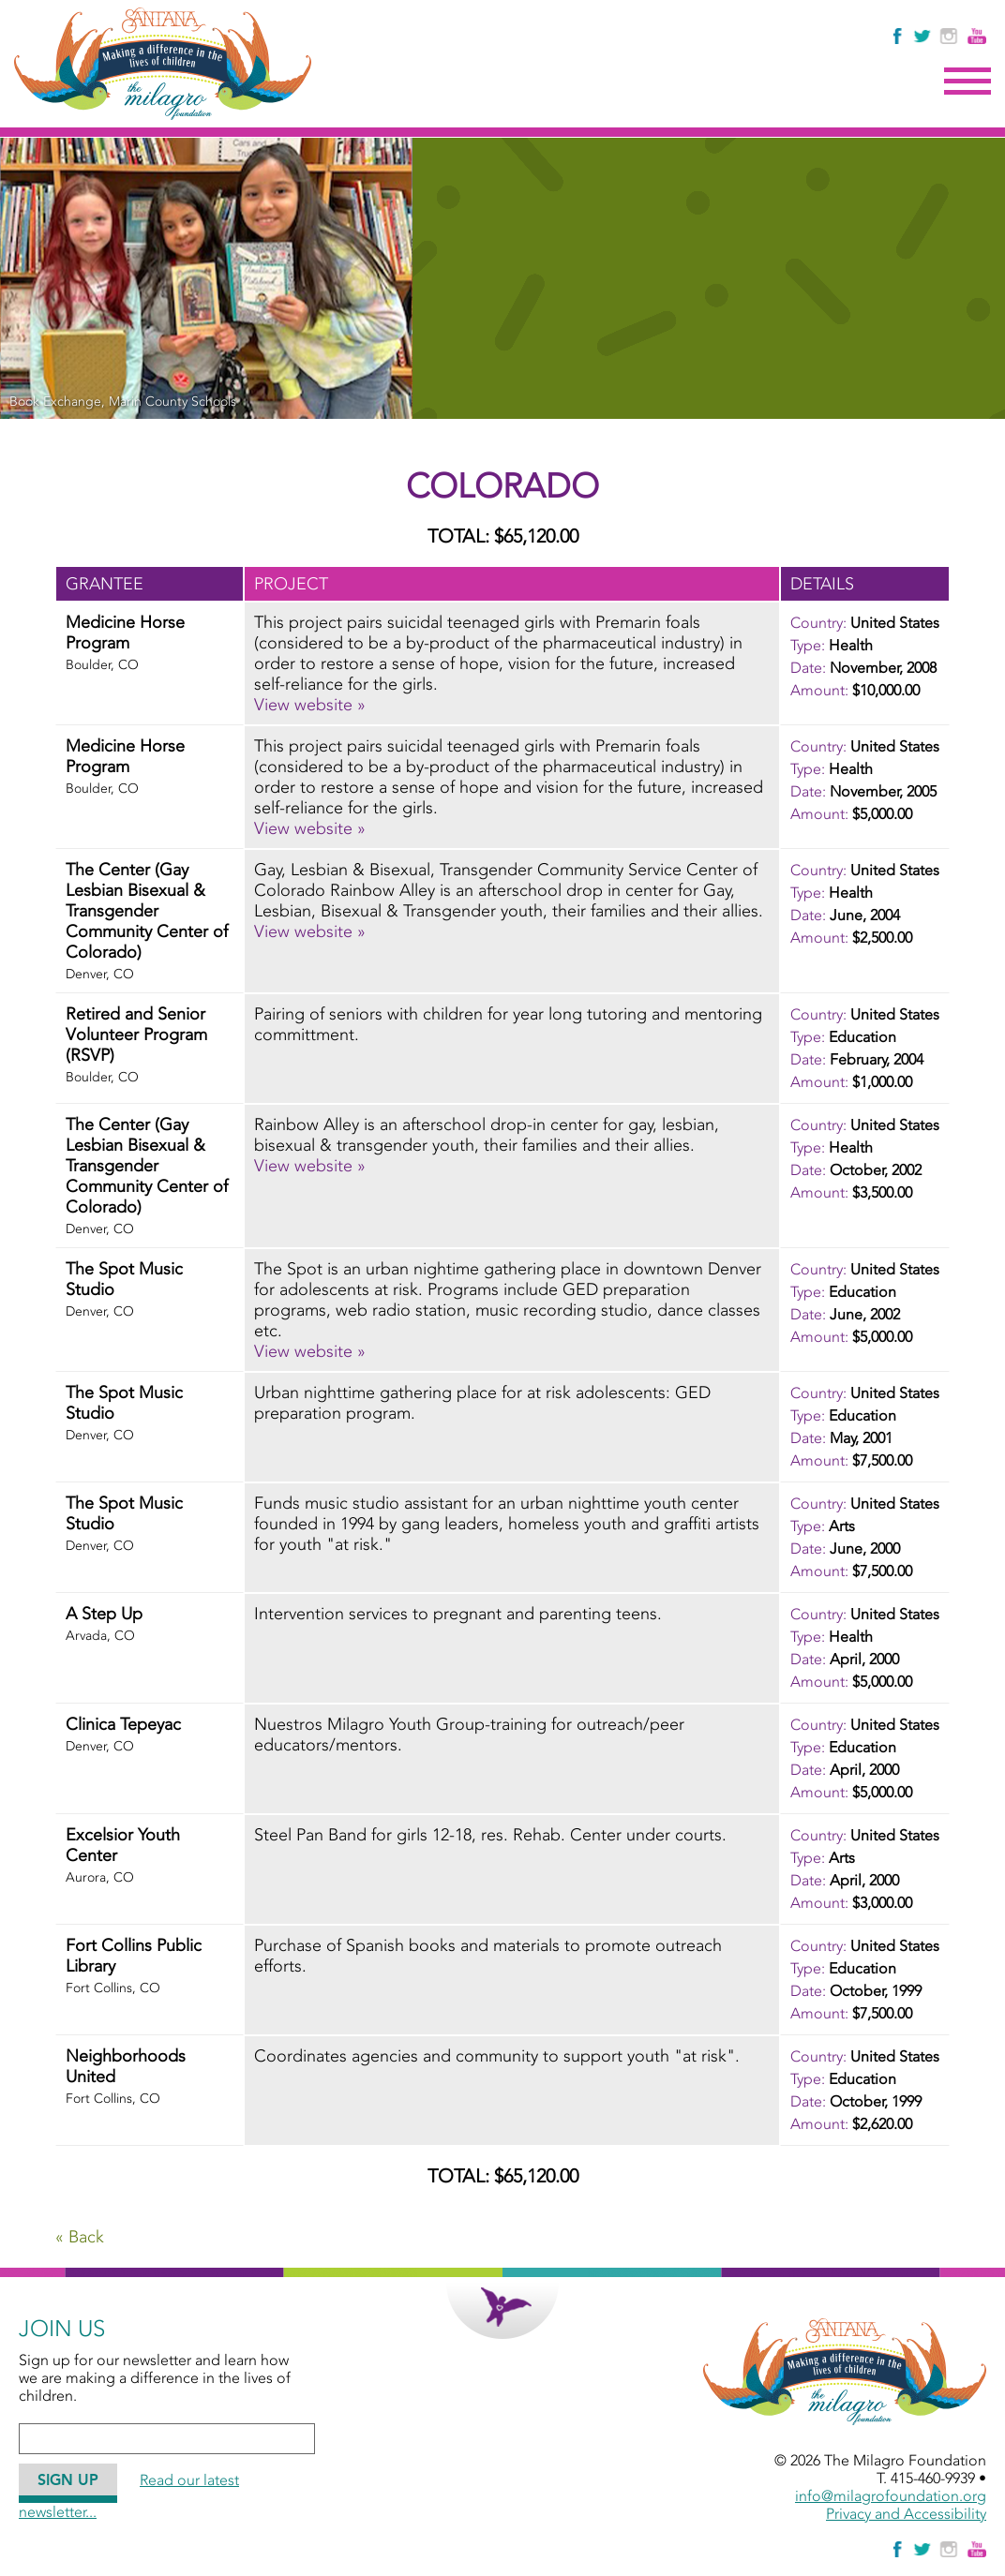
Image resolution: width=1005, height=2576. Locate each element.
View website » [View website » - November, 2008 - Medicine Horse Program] (310, 704)
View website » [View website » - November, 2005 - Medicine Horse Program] (310, 828)
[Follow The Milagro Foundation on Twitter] (921, 36)
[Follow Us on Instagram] (951, 36)
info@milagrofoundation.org (890, 2496)
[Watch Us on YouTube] (977, 36)
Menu (967, 81)
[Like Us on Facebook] (898, 36)
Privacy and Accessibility (906, 2514)
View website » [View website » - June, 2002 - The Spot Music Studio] (310, 1351)
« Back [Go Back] (79, 2236)
